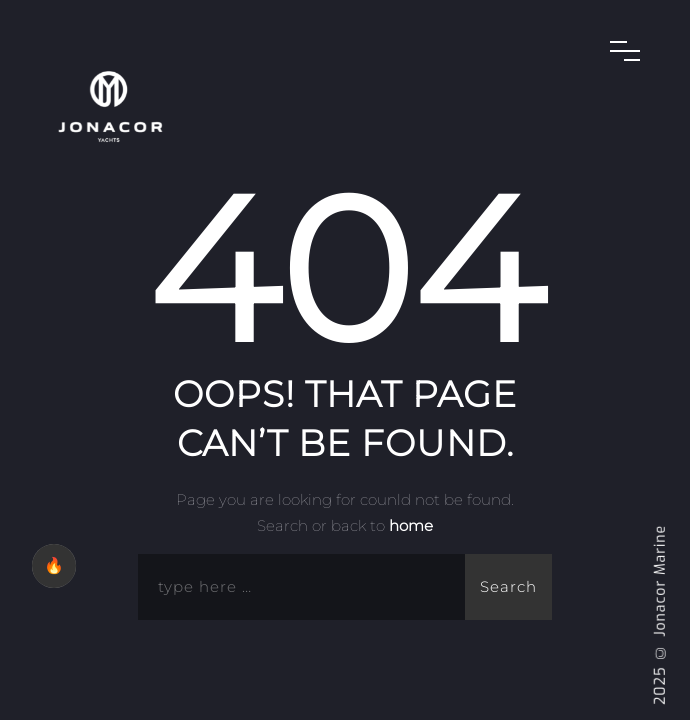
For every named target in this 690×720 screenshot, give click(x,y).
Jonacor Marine (660, 581)
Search (508, 586)
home (411, 525)
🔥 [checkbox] (54, 565)
